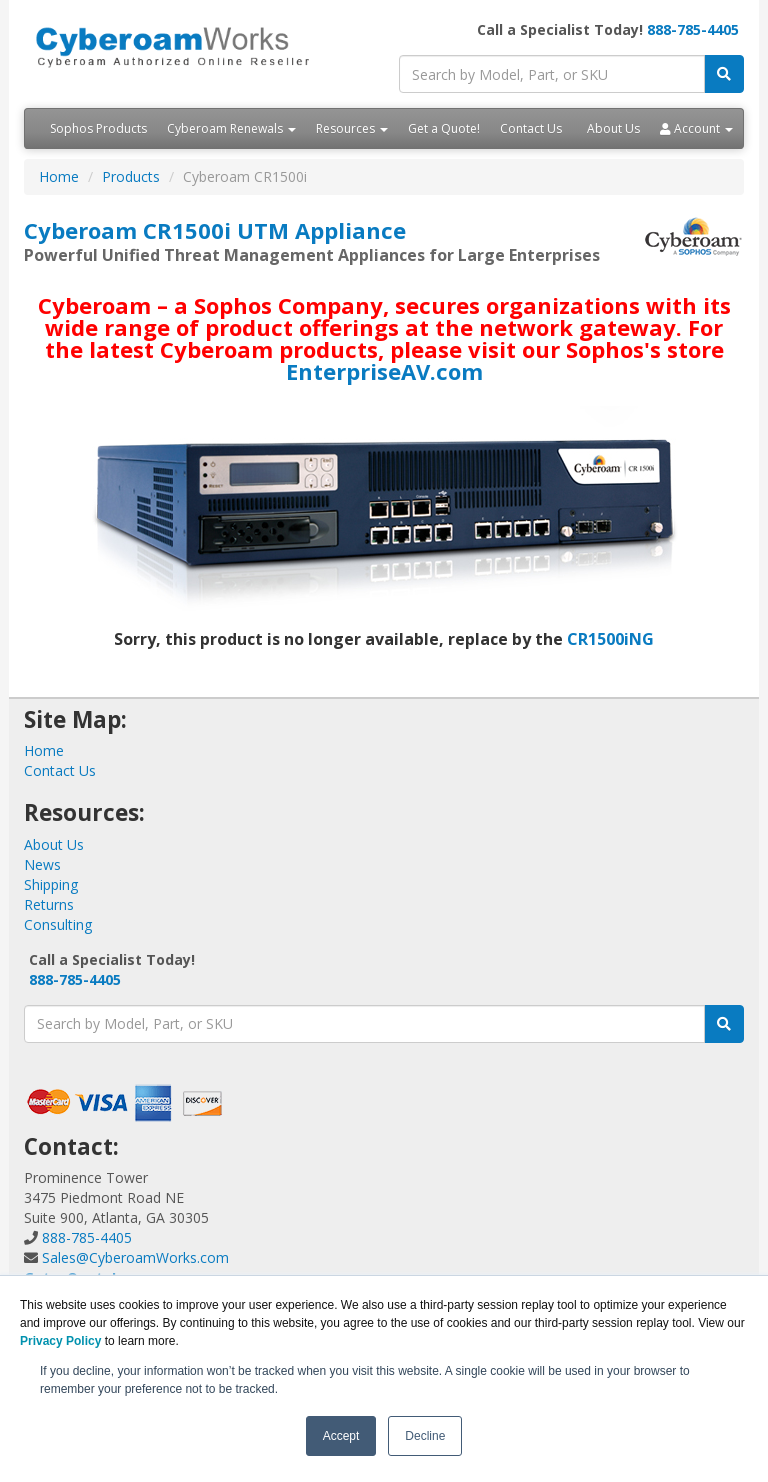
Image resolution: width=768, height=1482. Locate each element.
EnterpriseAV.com (384, 371)
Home (59, 176)
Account (696, 128)
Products (131, 176)
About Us (613, 128)
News (42, 864)
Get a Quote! (444, 128)
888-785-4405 (693, 29)
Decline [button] (425, 1436)
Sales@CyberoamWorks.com (135, 1257)
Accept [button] (341, 1436)
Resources (352, 128)
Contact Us (531, 128)
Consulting (58, 924)
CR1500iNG (610, 639)
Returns (49, 904)
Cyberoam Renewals (231, 128)
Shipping (51, 884)
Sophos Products (98, 128)
